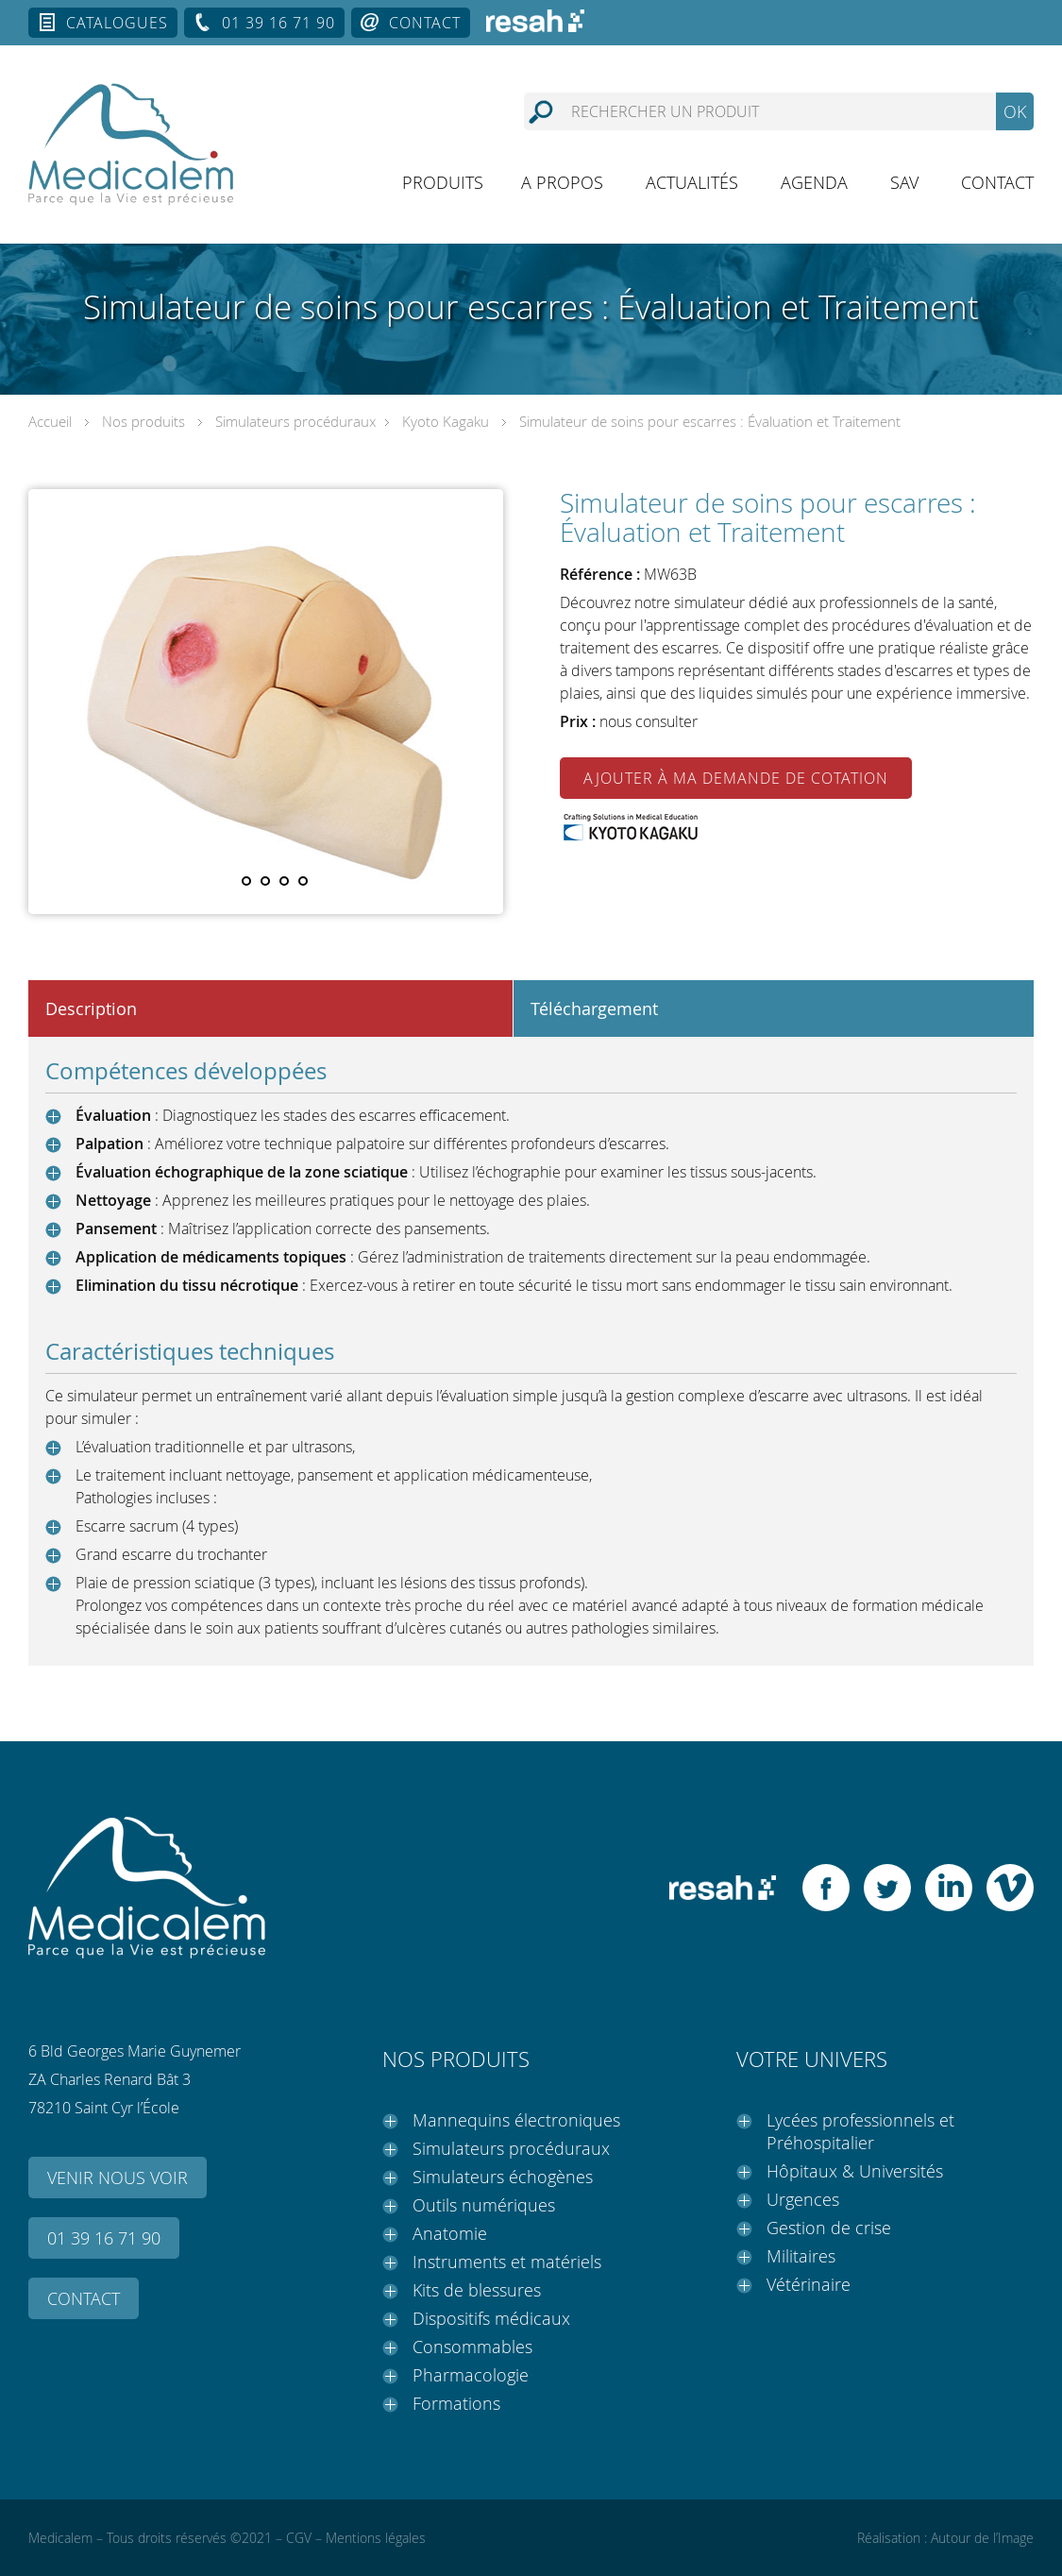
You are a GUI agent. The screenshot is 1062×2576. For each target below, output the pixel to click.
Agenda (814, 182)
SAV (904, 182)
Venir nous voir (117, 2177)
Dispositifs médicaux (491, 2318)
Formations (456, 2403)
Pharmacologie (471, 2375)
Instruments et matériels (507, 2261)
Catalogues (117, 22)
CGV (299, 2538)
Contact (425, 22)
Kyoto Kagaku (445, 421)
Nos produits (143, 421)
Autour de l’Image (982, 2538)
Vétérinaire (809, 2284)
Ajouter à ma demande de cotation (735, 778)
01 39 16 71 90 (278, 22)
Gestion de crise (829, 2227)
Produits (442, 182)
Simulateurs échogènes (503, 2176)
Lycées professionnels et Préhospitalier (860, 2131)
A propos (562, 182)
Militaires (801, 2256)
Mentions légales (376, 2538)
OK (1014, 111)
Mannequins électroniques (516, 2120)
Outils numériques (484, 2205)
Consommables (472, 2346)
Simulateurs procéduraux (295, 421)
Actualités (692, 182)
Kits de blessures (477, 2290)
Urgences (803, 2199)
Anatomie (450, 2233)
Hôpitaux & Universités (855, 2171)
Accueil (50, 421)
